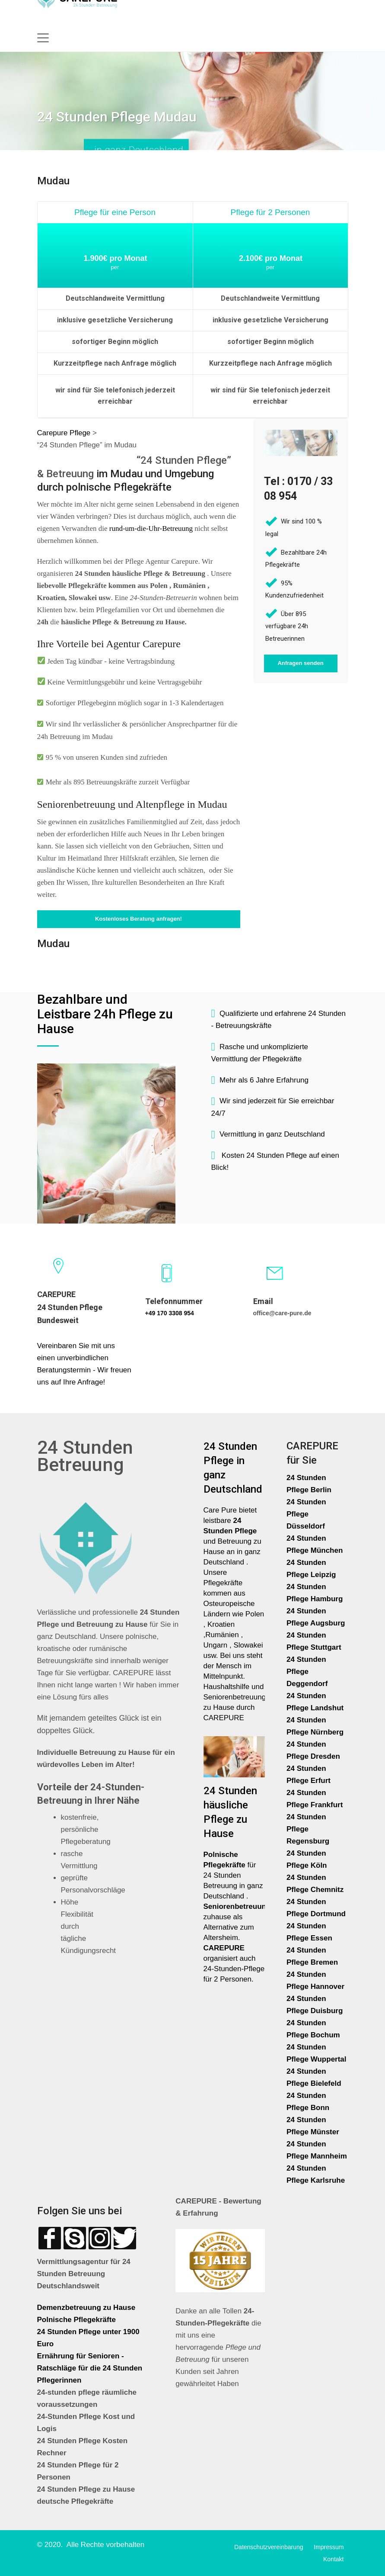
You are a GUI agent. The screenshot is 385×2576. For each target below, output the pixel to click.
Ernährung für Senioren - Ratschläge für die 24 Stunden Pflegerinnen (90, 2368)
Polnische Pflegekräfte (77, 2320)
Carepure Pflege (65, 433)
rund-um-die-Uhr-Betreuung (151, 528)
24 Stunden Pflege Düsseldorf (306, 1514)
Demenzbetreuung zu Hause (86, 2307)
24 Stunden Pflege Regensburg (307, 1829)
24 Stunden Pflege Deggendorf (308, 1671)
